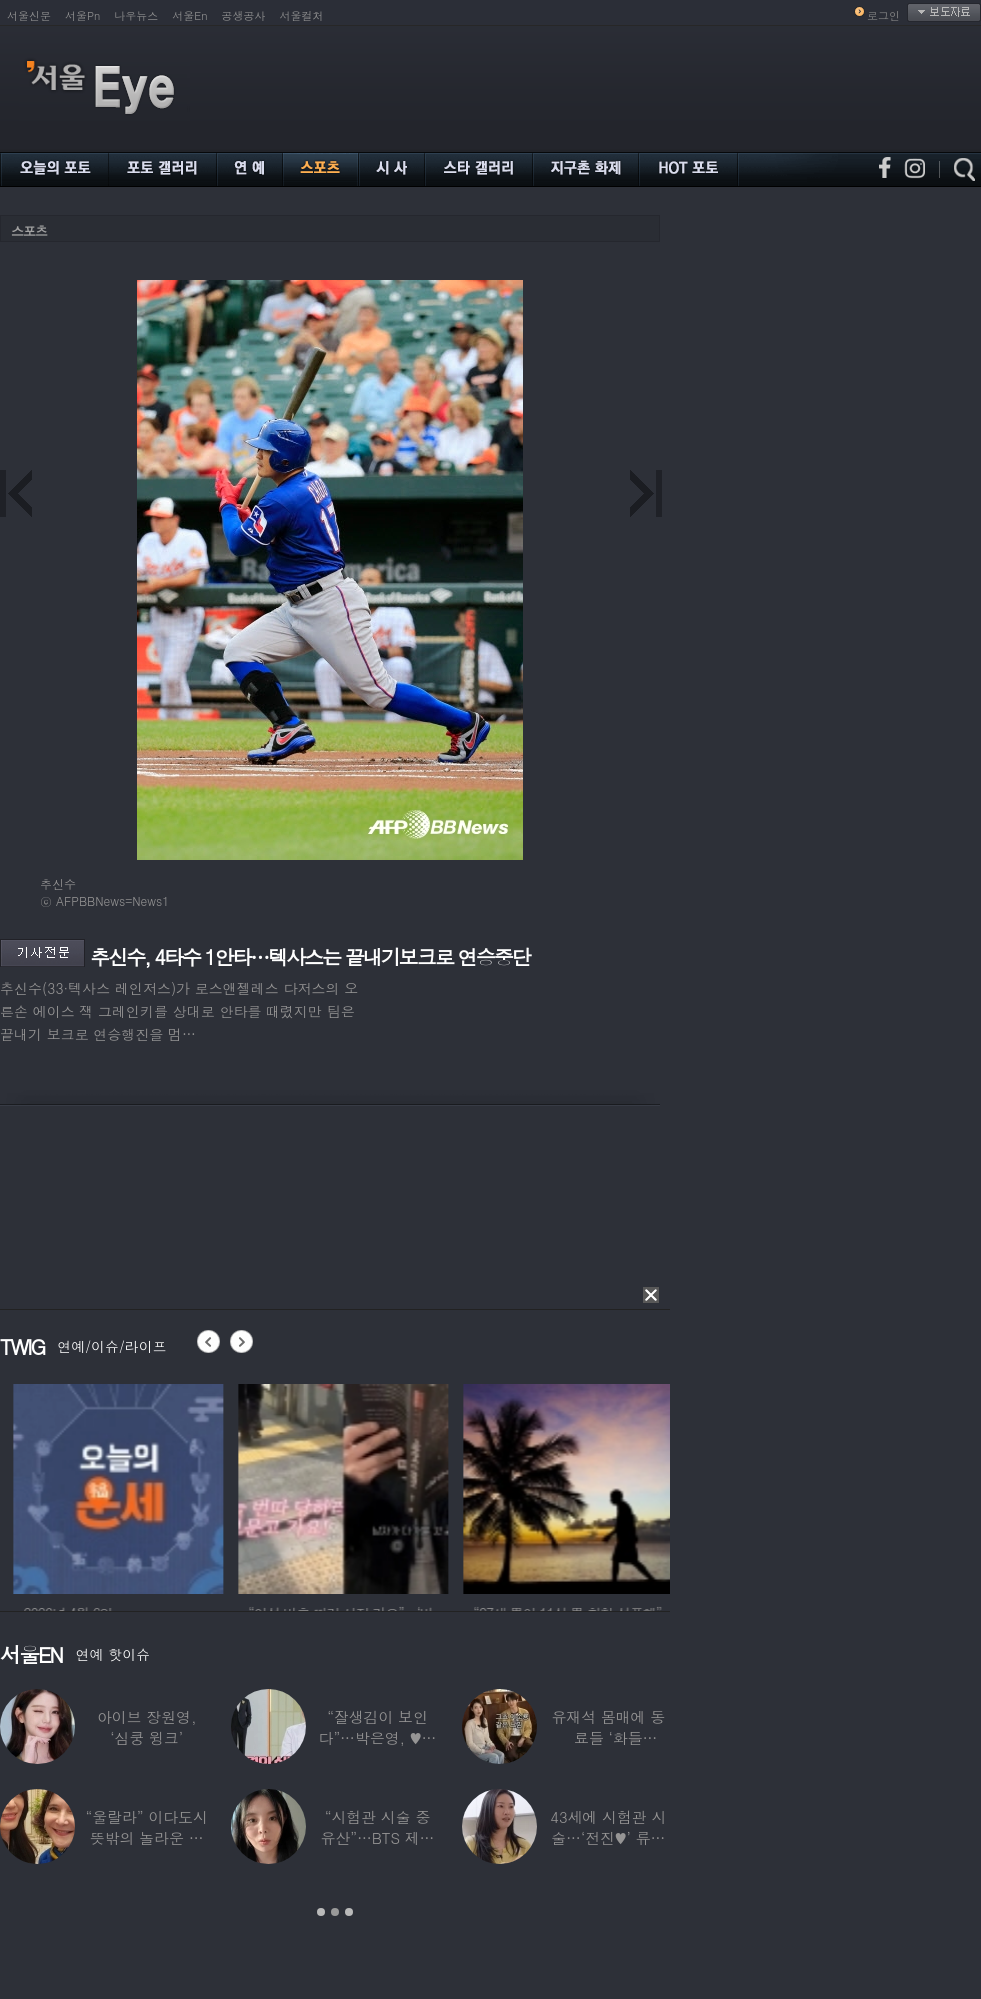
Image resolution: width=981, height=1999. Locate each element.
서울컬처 (302, 15)
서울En (189, 15)
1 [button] (321, 1912)
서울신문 (29, 15)
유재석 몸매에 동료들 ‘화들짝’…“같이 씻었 (608, 1737)
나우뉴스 (136, 15)
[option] (176, 1486)
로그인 (883, 15)
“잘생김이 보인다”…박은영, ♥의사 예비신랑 (378, 1737)
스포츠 (29, 230)
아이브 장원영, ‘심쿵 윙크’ (146, 1727)
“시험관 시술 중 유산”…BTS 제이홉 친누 (378, 1837)
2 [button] (335, 1912)
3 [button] (349, 1912)
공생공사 (244, 15)
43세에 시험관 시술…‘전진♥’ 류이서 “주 (608, 1837)
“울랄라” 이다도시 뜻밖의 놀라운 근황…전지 (147, 1837)
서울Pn (82, 15)
